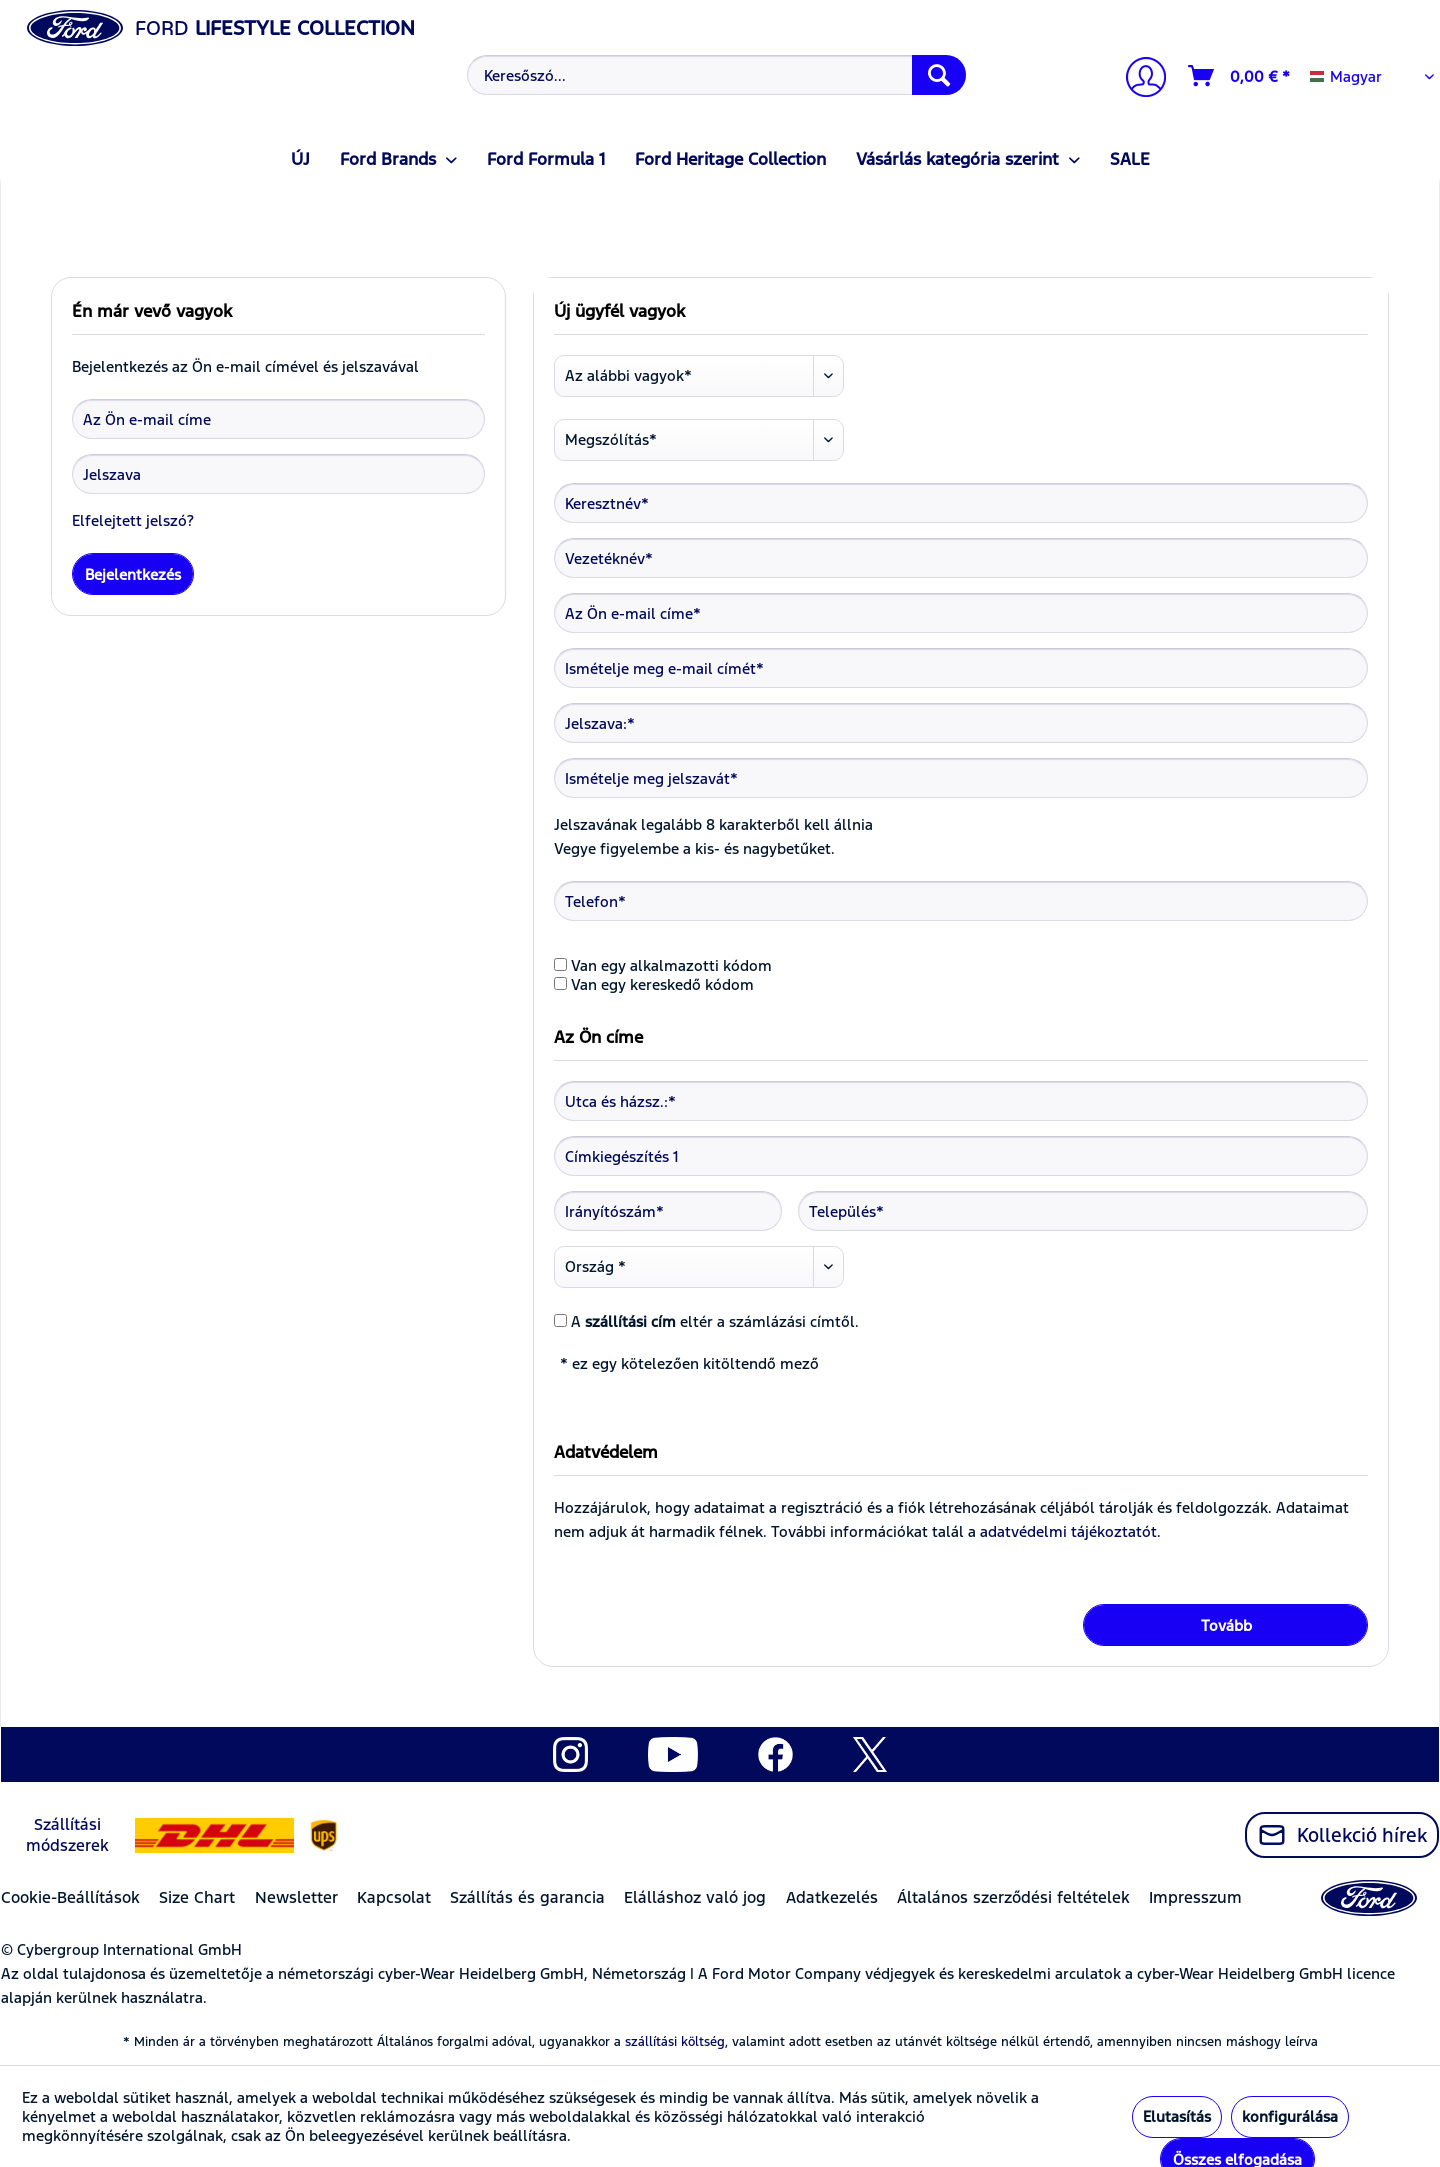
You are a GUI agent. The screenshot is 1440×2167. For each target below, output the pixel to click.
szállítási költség (675, 2042)
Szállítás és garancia (527, 1897)
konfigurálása (1290, 2116)
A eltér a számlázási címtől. (715, 1321)
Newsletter (296, 1897)
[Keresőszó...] (716, 75)
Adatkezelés (832, 1897)
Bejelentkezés (133, 574)
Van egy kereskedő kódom (662, 984)
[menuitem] (714, 75)
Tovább (1226, 1625)
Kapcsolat (394, 1897)
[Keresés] (939, 75)
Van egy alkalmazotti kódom (671, 965)
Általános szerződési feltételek (1013, 1897)
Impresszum (1195, 1897)
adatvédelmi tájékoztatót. (1070, 1531)
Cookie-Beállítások (70, 1897)
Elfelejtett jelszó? (133, 520)
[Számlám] (1138, 79)
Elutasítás (1177, 2116)
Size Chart (197, 1897)
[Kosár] (1240, 76)
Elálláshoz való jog (695, 1897)
